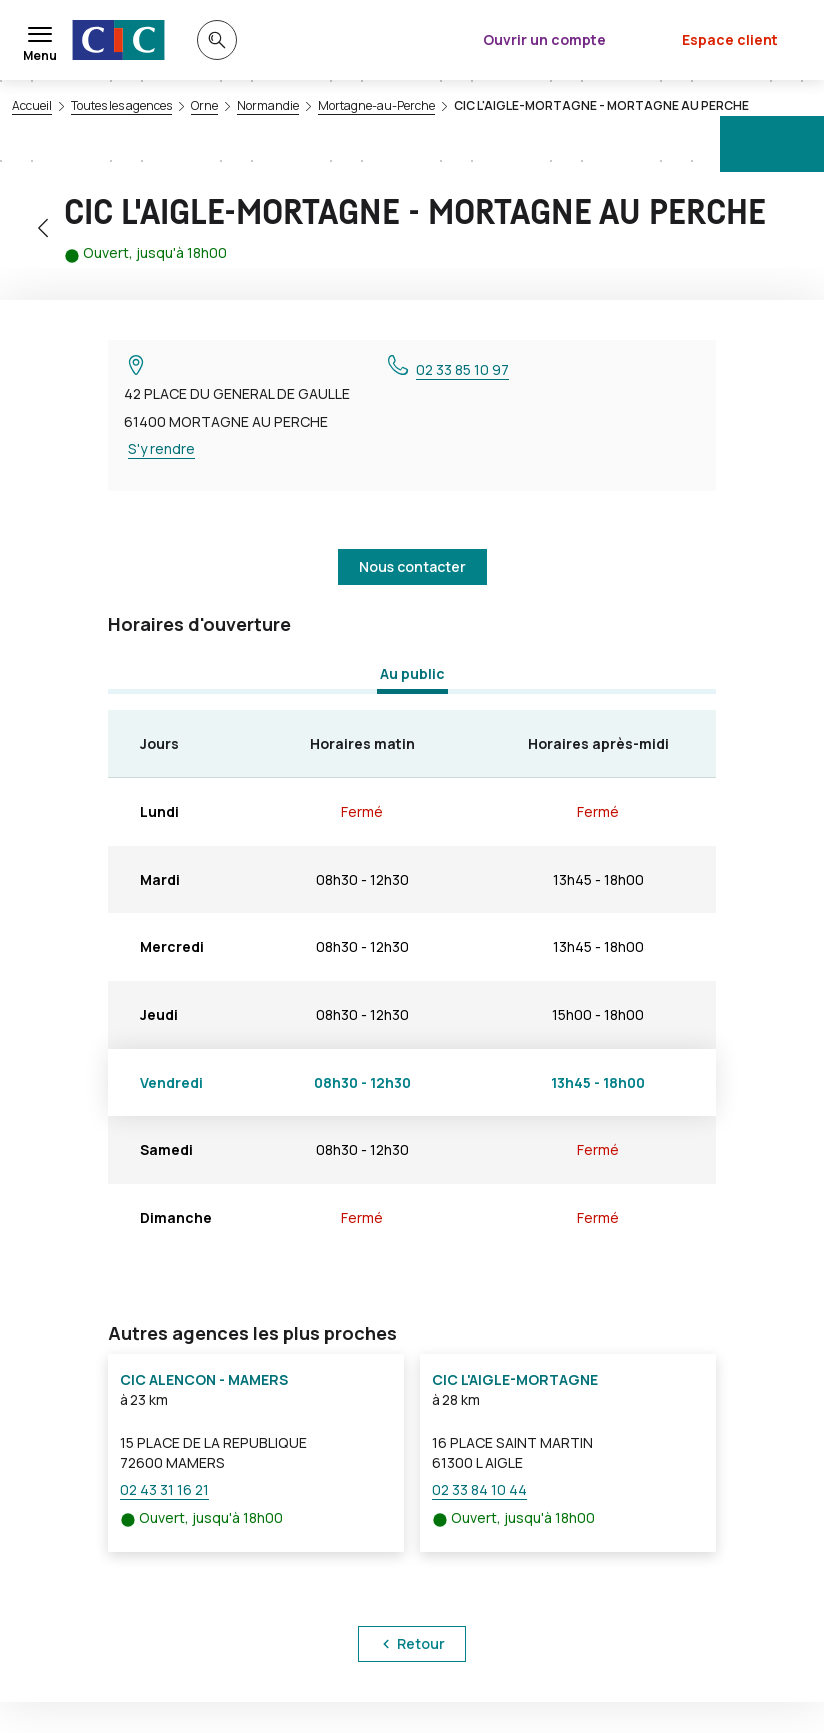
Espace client (730, 39)
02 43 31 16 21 (164, 1489)
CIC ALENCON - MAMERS (204, 1379)
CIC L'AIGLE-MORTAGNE (515, 1379)
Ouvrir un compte (544, 39)
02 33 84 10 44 (479, 1489)
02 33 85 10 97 (462, 369)
